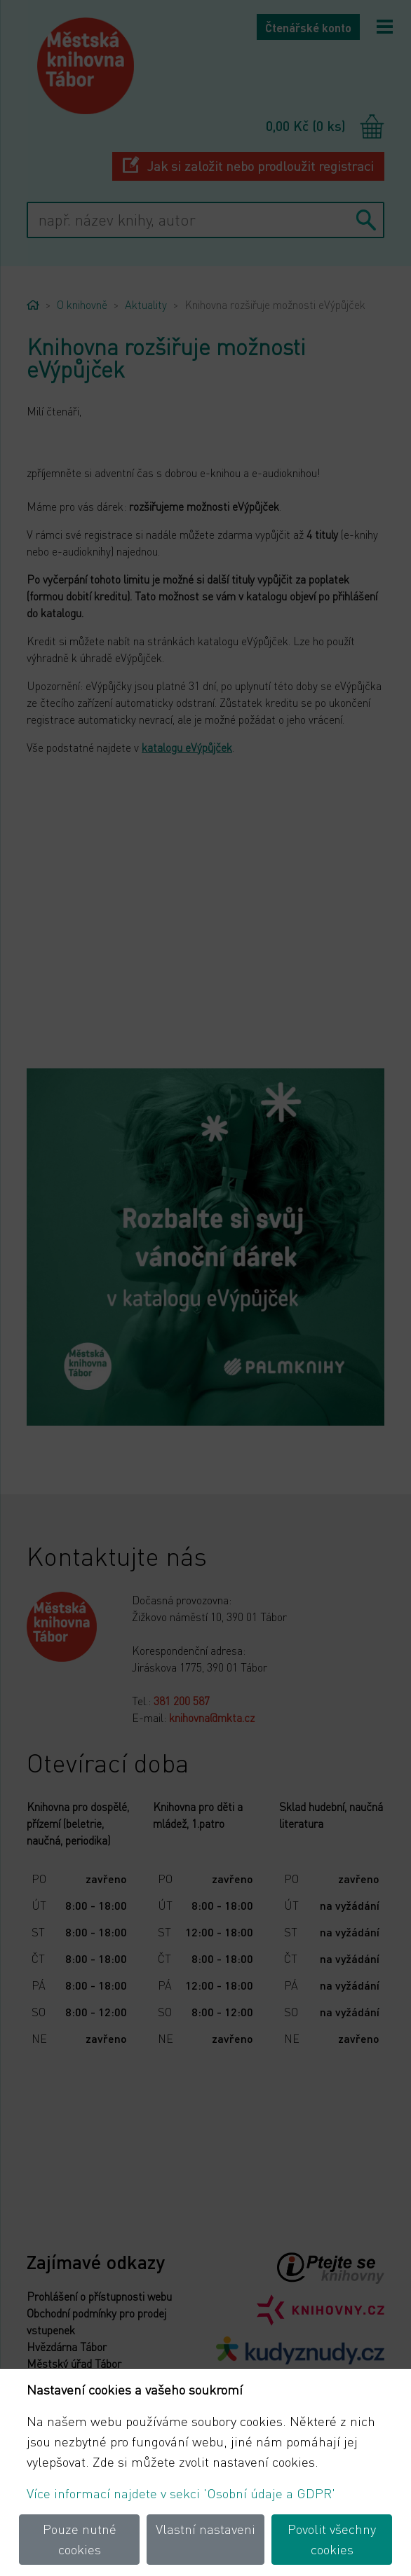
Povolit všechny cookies (332, 2539)
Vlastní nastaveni (205, 2528)
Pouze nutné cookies (79, 2539)
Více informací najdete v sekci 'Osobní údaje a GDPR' (181, 2493)
